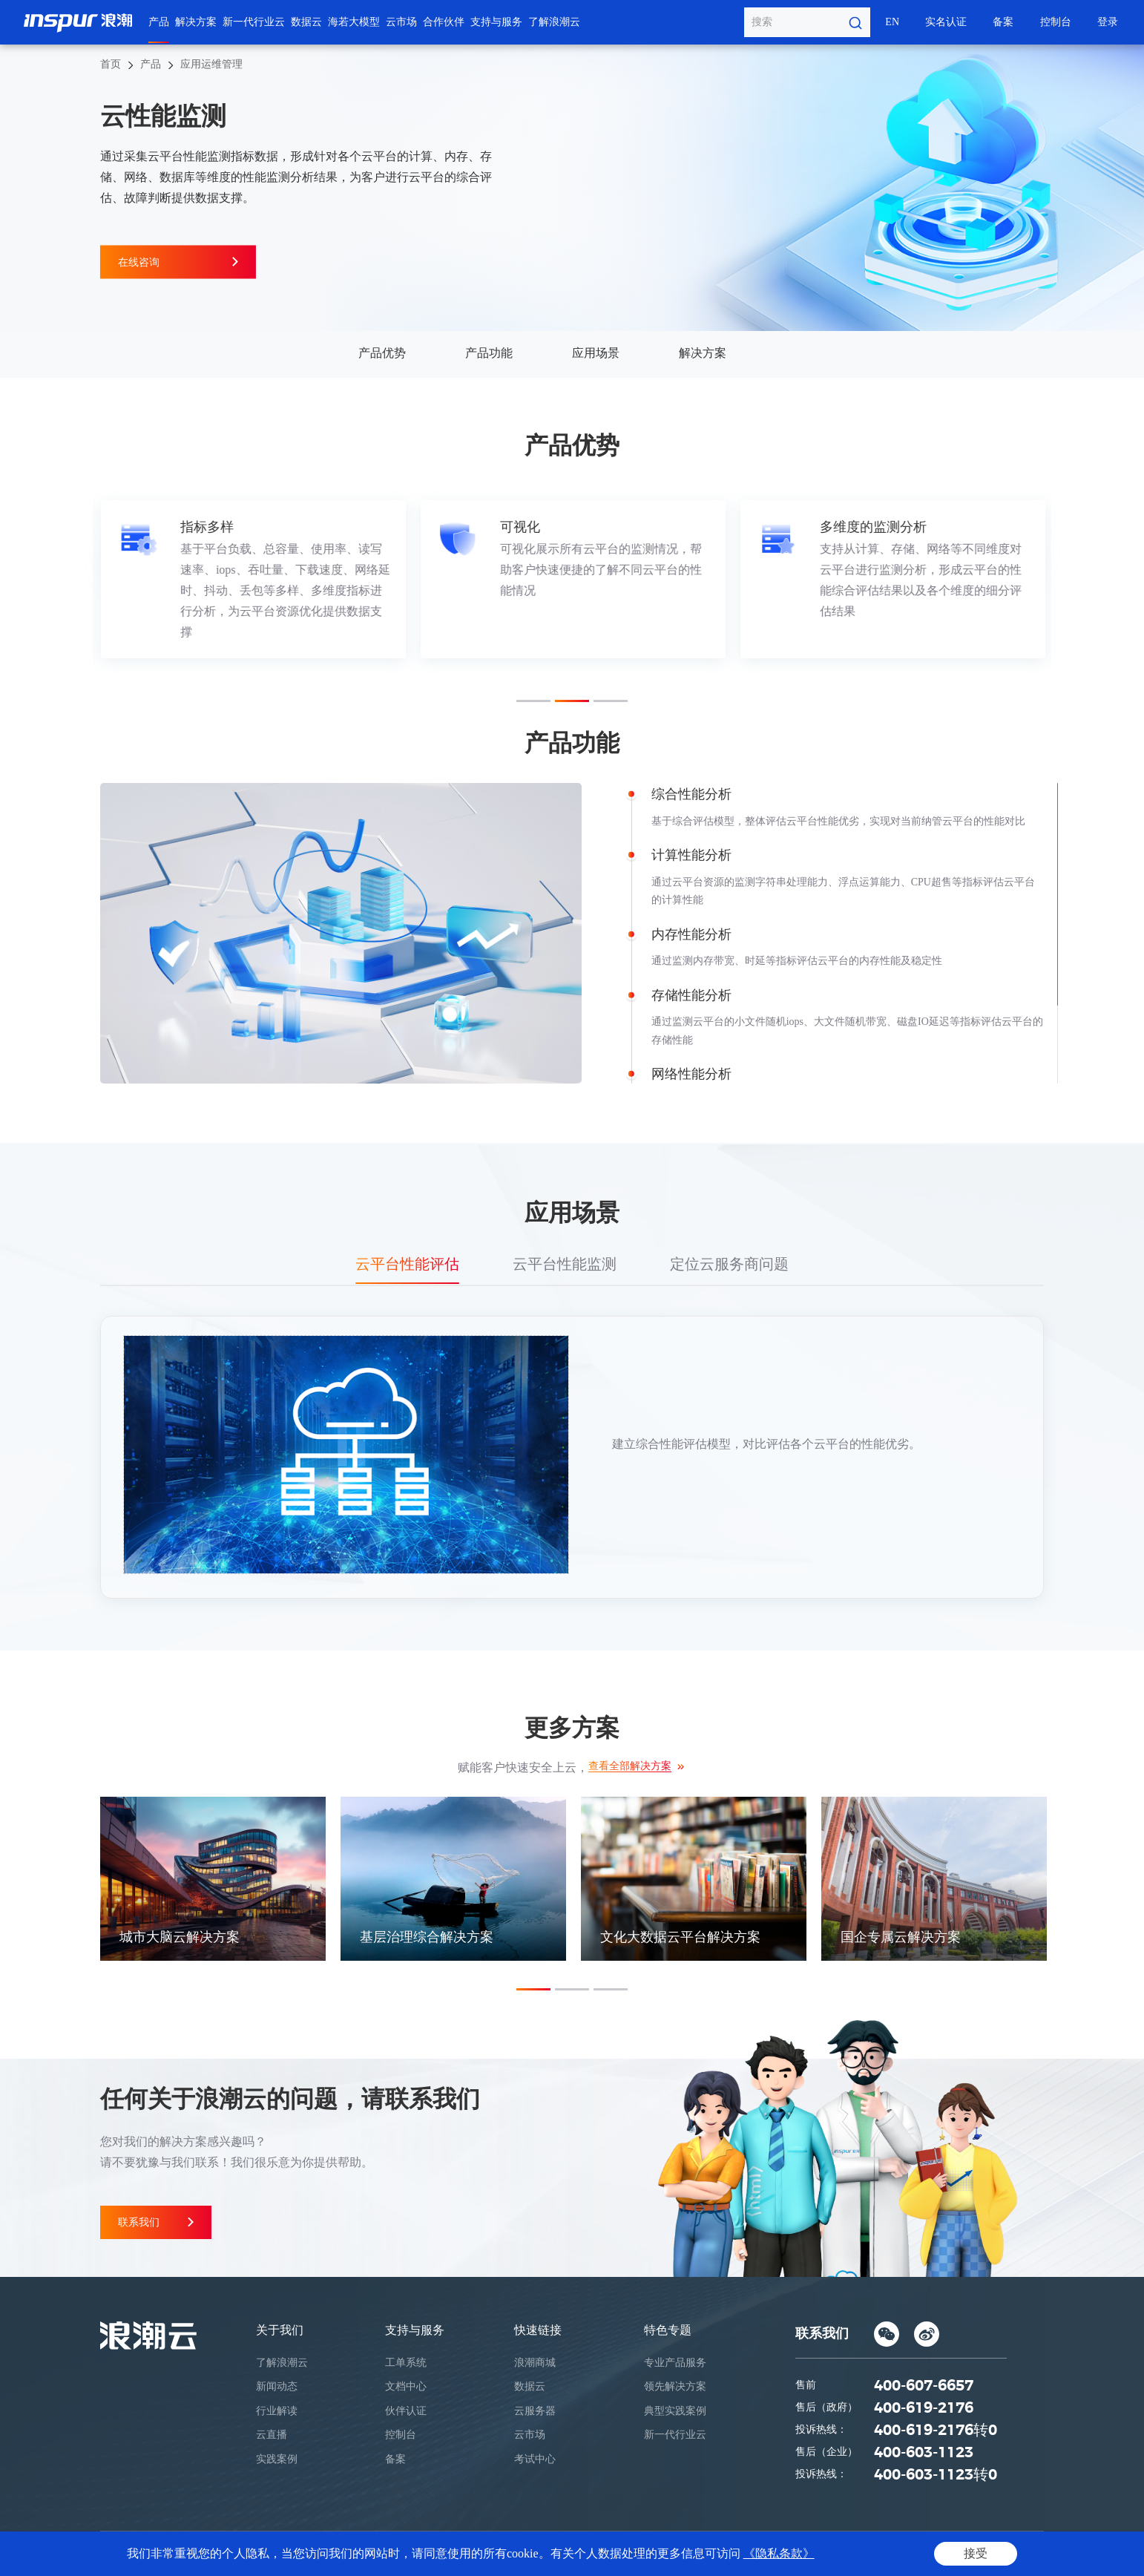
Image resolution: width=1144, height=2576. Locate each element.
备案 (1003, 21)
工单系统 (406, 2362)
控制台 (1055, 21)
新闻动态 (276, 2386)
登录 (1107, 21)
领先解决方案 (675, 2386)
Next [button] (1043, 578)
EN (892, 21)
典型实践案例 (675, 2410)
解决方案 (196, 21)
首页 (110, 64)
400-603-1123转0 (935, 2475)
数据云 (306, 21)
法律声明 (961, 2554)
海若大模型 (354, 21)
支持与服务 (496, 21)
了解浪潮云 (554, 21)
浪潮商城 (535, 2362)
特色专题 (667, 2330)
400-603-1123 (923, 2452)
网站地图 (1017, 2554)
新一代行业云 (254, 21)
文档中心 (406, 2386)
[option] (252, 579)
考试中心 (535, 2459)
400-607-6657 (923, 2386)
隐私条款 (905, 2554)
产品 (158, 21)
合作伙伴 (443, 21)
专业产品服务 (675, 2362)
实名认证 (946, 21)
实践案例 (276, 2459)
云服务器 (535, 2410)
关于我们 (279, 2330)
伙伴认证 (406, 2410)
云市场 (401, 21)
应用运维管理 (211, 64)
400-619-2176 (923, 2408)
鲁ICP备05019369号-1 (640, 2554)
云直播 (271, 2434)
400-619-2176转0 (935, 2430)
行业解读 (276, 2410)
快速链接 (538, 2330)
